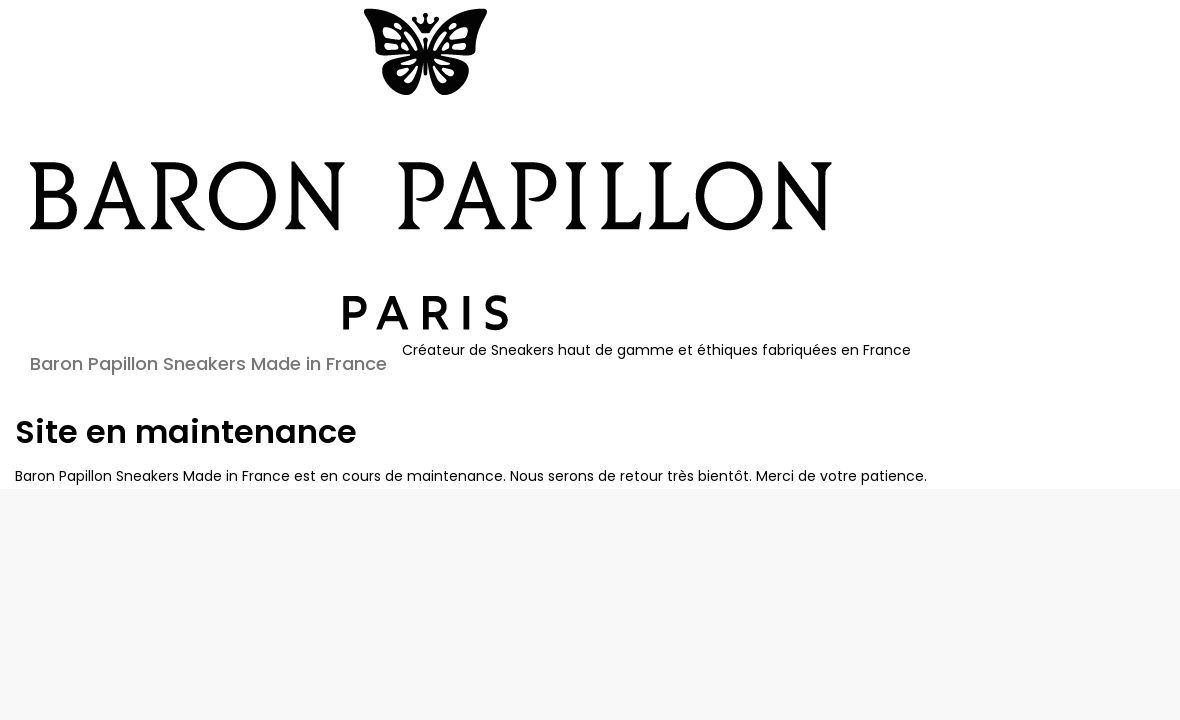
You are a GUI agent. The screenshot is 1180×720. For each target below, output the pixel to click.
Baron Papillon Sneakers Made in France (208, 363)
